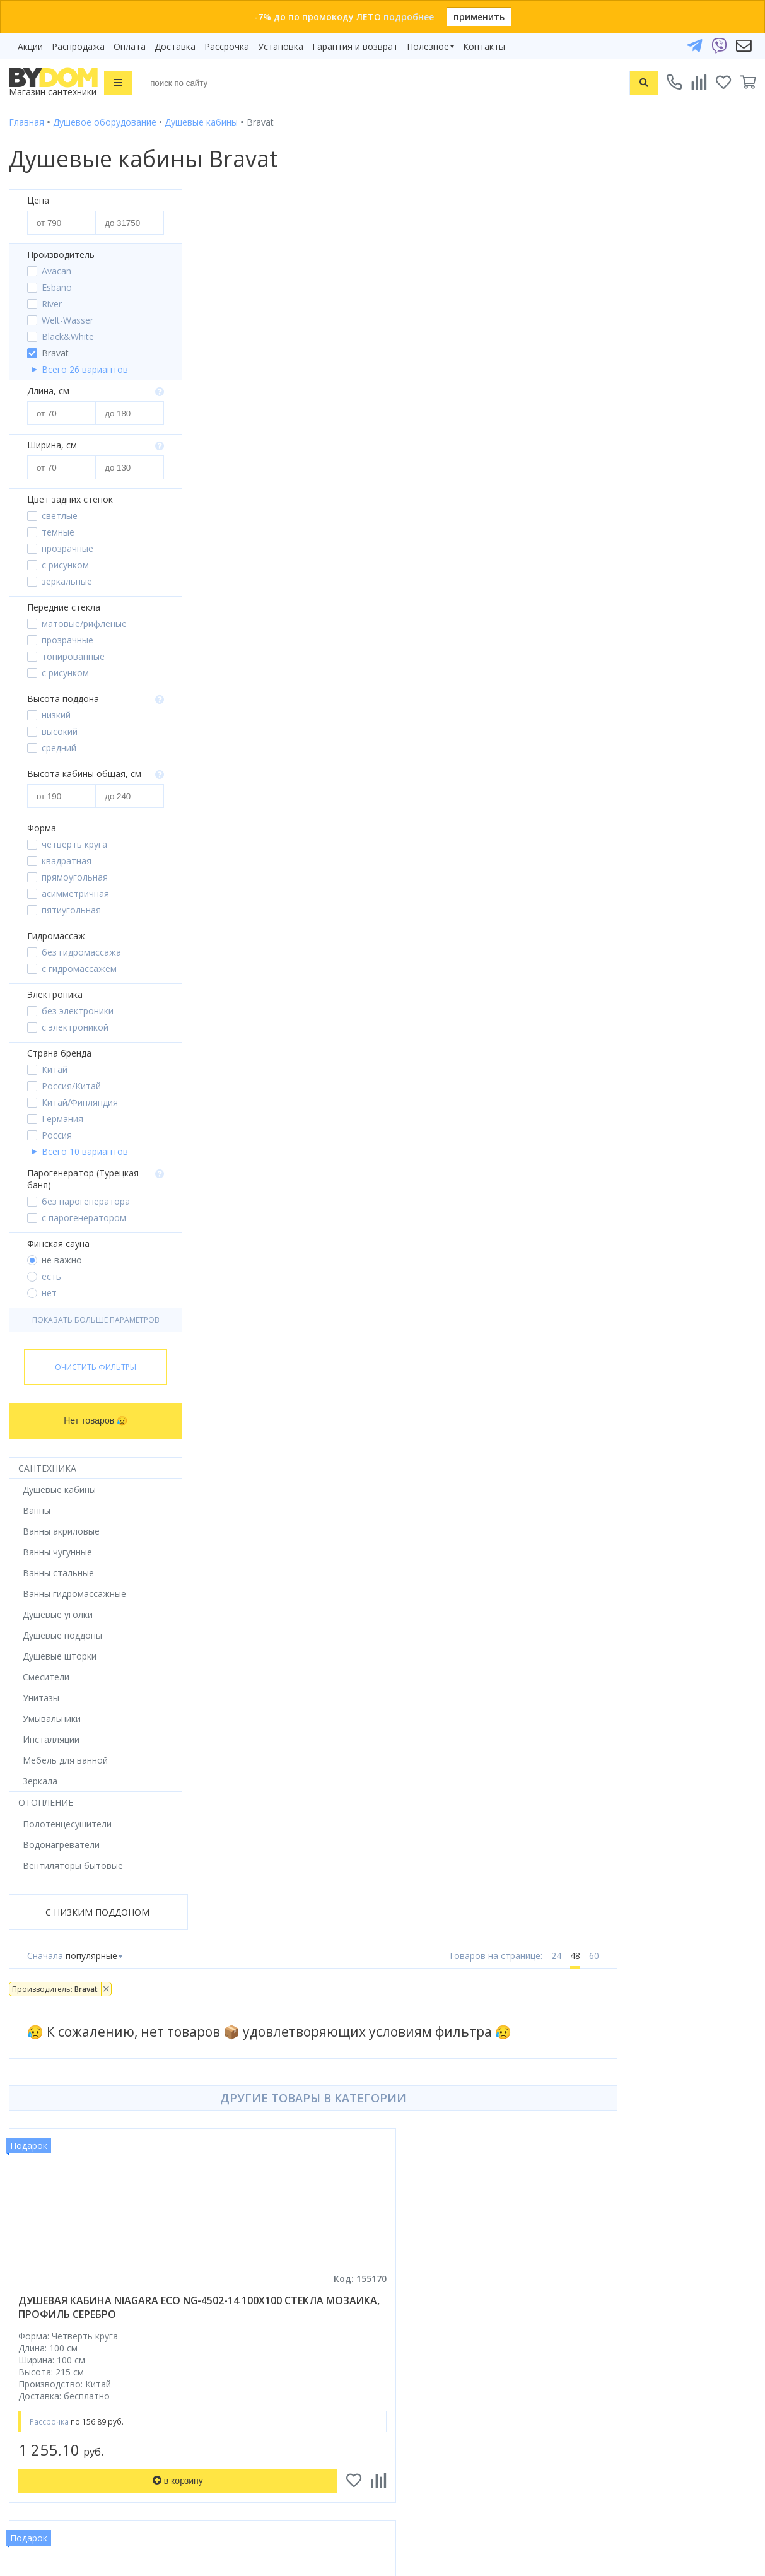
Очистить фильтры (95, 1367)
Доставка (175, 46)
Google (93, 2180)
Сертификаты (421, 2118)
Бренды (408, 1976)
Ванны (23, 2012)
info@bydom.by (435, 2304)
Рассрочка (226, 46)
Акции (30, 46)
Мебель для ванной (51, 2047)
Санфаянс (30, 2065)
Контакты (484, 46)
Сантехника (47, 1468)
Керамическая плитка (55, 2082)
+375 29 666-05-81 (439, 2233)
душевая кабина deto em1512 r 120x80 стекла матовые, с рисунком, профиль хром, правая (621, 611)
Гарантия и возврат (355, 46)
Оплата (130, 46)
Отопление (45, 1802)
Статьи (407, 2135)
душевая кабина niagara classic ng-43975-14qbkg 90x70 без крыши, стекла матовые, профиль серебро (326, 1017)
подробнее (408, 17)
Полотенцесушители (53, 2100)
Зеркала (26, 2135)
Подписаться (191, 2445)
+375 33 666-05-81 (442, 2251)
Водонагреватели (47, 2118)
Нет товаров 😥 (95, 1420)
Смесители (32, 2029)
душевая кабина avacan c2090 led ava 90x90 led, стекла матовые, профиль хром (330, 1417)
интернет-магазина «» (113, 2168)
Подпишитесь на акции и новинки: (89, 2381)
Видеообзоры (422, 2153)
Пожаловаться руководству (452, 2450)
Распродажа (78, 46)
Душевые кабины (45, 1994)
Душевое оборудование (60, 1976)
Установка (280, 46)
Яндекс (132, 2180)
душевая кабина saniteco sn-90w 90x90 (604, 1003)
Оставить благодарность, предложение (478, 2434)
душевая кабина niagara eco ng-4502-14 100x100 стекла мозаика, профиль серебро (328, 604)
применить (479, 17)
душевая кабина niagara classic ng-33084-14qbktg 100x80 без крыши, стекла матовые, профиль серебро (619, 1424)
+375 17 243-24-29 (442, 2268)
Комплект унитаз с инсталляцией (80, 2153)
